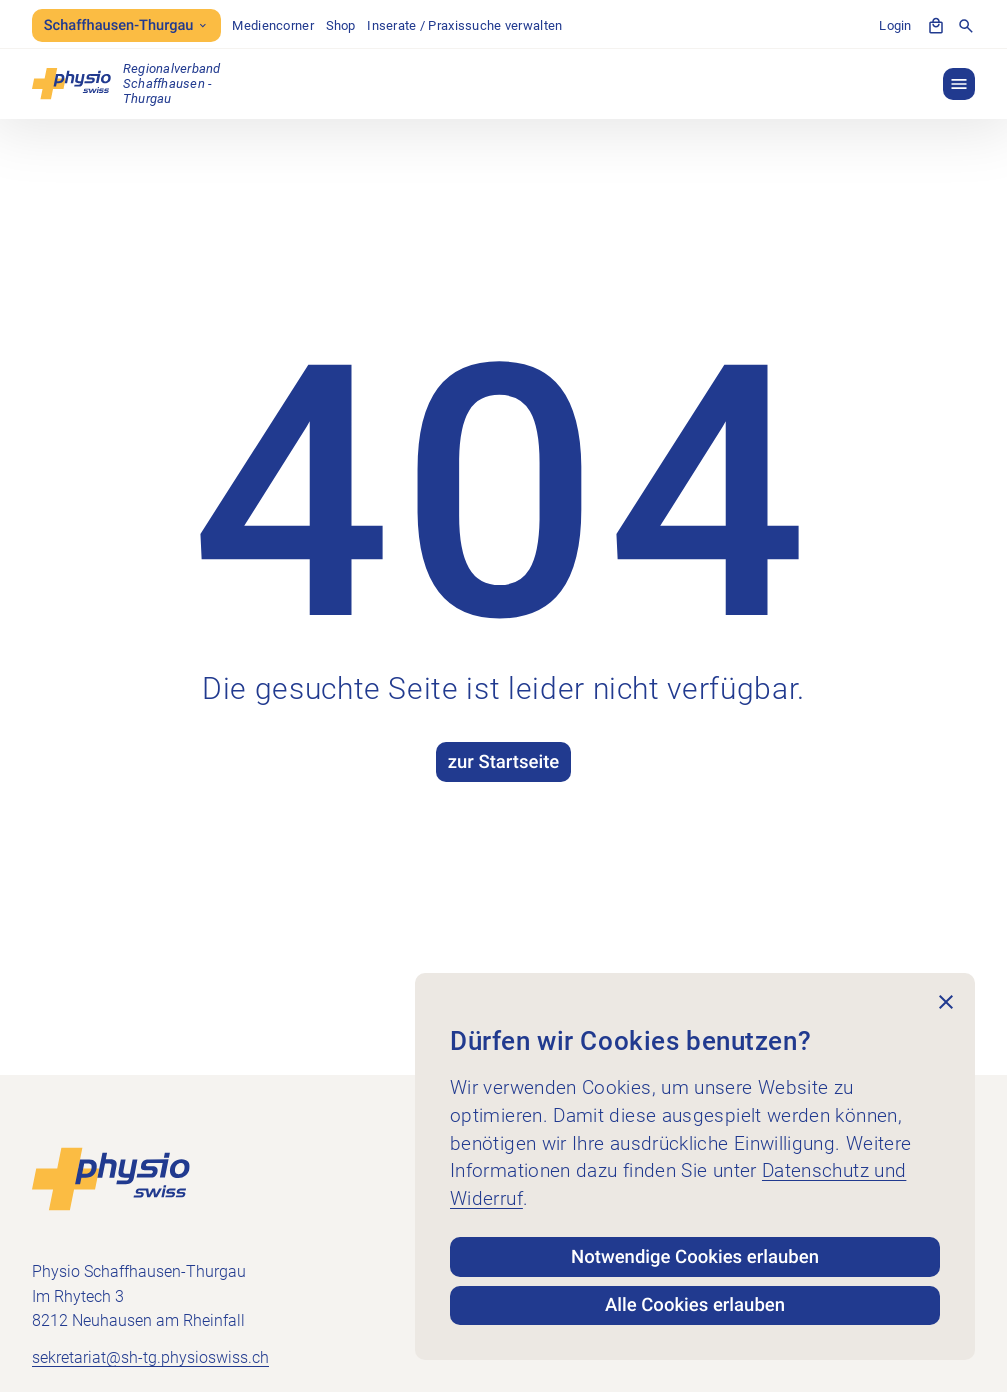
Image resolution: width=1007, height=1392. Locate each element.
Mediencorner (272, 25)
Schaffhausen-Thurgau (126, 25)
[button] (959, 84)
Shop (341, 25)
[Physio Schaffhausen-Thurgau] (126, 83)
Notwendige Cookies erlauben (695, 1257)
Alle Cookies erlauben (695, 1305)
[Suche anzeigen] (966, 26)
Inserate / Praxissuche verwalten (464, 25)
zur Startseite (504, 762)
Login (895, 25)
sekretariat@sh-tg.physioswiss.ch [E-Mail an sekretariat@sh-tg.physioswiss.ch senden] (150, 1357)
